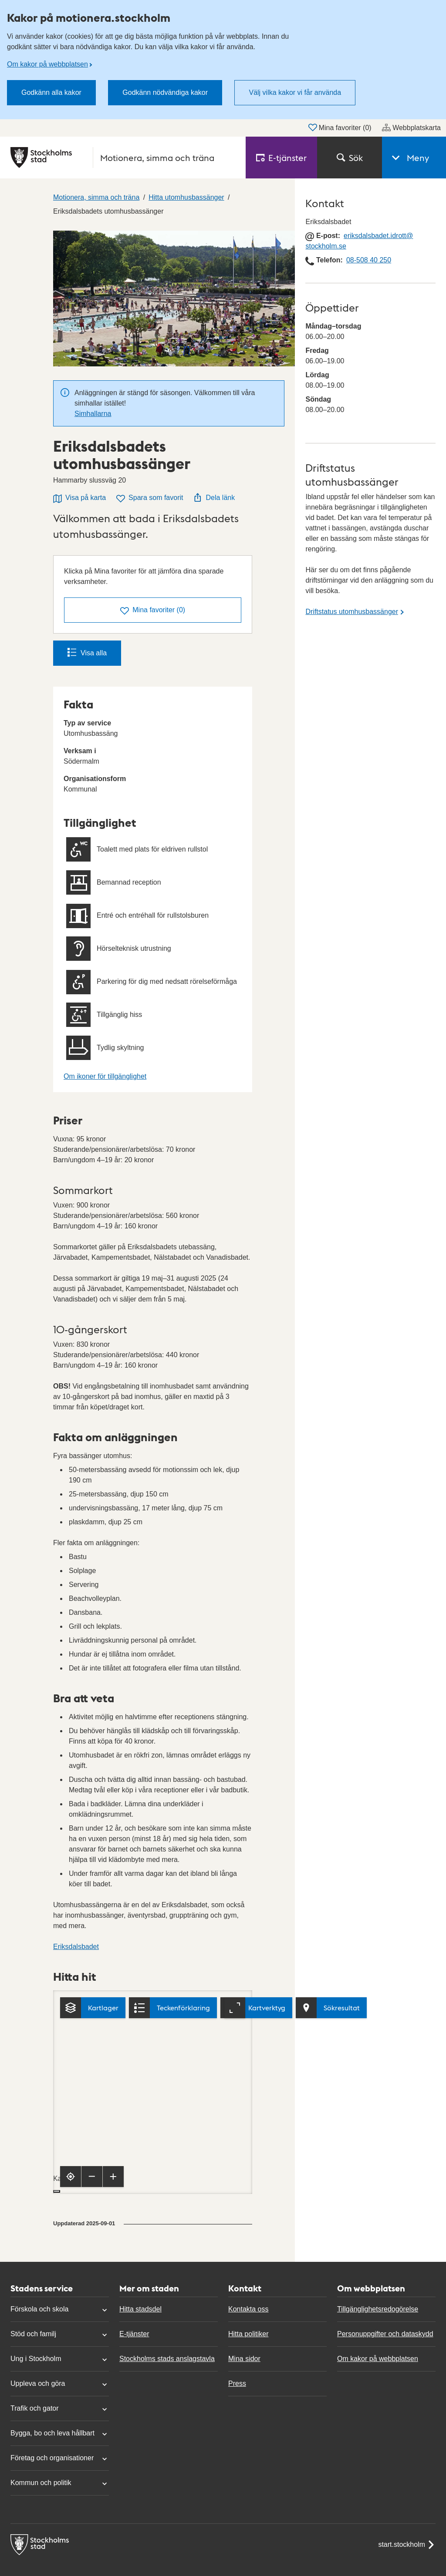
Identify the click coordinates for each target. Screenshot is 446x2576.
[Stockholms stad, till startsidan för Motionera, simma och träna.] (122, 157)
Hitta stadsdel (140, 2309)
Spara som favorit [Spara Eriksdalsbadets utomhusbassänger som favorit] (149, 498)
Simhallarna (92, 413)
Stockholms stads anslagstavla (167, 2358)
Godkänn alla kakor (51, 92)
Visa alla (87, 652)
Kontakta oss (248, 2309)
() (152, 610)
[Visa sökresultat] (331, 2007)
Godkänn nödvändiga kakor (165, 92)
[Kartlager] (92, 2007)
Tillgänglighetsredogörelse (377, 2309)
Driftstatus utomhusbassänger (351, 611)
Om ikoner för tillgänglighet (105, 1076)
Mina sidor (244, 2358)
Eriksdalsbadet (76, 1946)
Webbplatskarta (411, 127)
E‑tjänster (281, 157)
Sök (350, 157)
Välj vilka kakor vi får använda (295, 92)
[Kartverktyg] (256, 2007)
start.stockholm (407, 2544)
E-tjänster (134, 2334)
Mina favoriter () (340, 127)
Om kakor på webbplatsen (47, 64)
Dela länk (214, 497)
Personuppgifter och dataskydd (385, 2334)
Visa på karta (79, 498)
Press (237, 2383)
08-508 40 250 (368, 260)
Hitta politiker (248, 2334)
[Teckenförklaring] (173, 2007)
